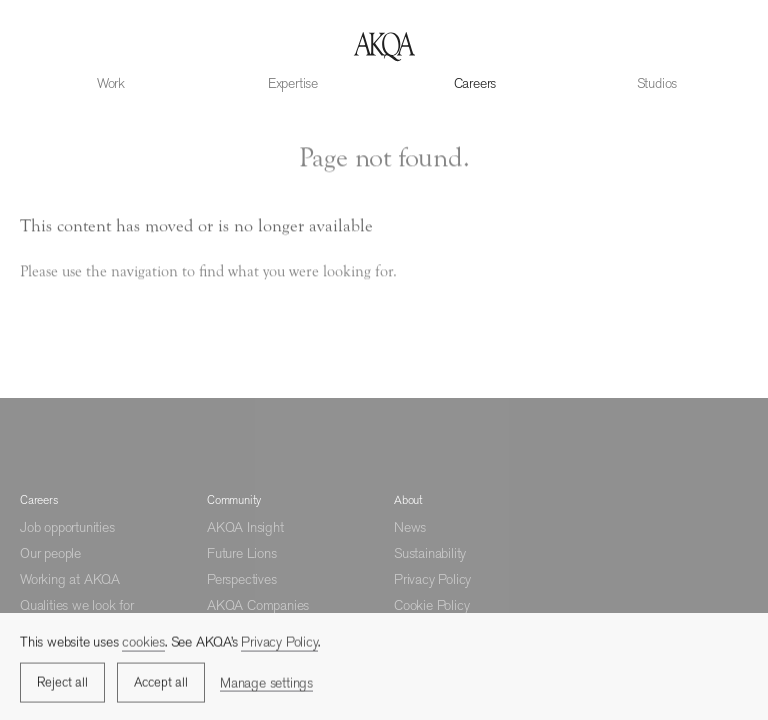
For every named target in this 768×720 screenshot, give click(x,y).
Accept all (161, 684)
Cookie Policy (431, 605)
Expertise (293, 83)
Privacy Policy (432, 579)
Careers (475, 83)
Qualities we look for (77, 605)
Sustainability (430, 553)
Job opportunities (67, 527)
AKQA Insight (245, 527)
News (410, 527)
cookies (143, 644)
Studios (657, 83)
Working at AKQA (70, 579)
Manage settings (266, 684)
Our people (50, 553)
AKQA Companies (258, 605)
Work (111, 83)
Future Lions (242, 553)
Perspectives (242, 579)
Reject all (62, 684)
